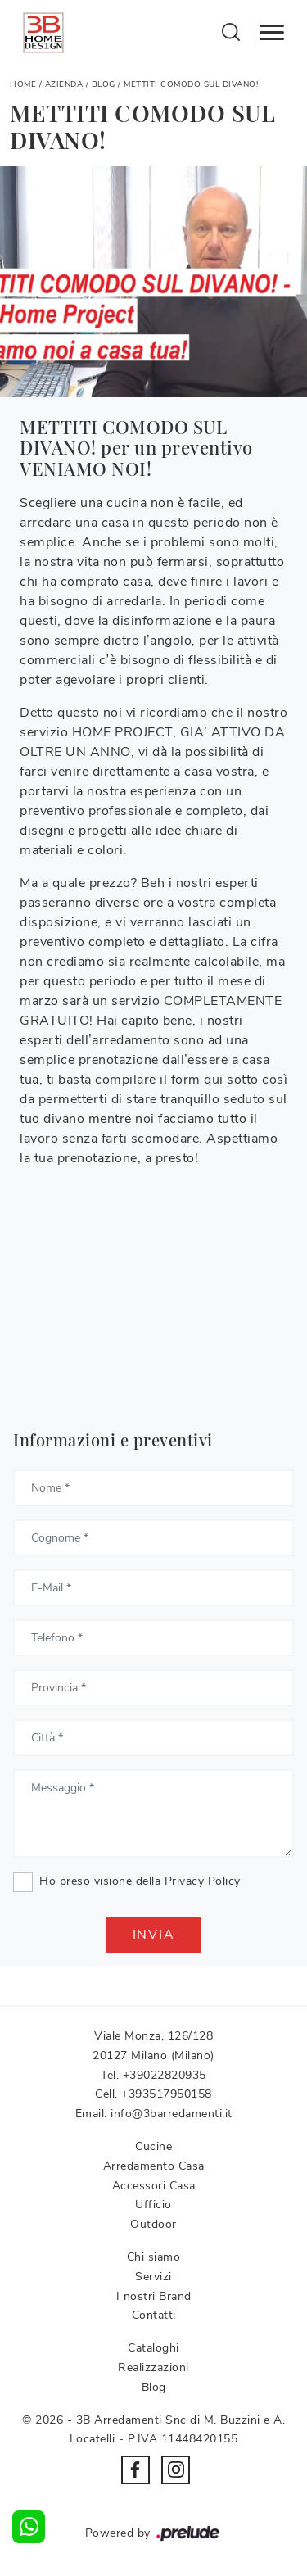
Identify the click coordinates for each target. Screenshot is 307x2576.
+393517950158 (166, 2094)
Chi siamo (154, 2257)
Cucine (153, 2146)
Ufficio (153, 2204)
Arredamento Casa (154, 2166)
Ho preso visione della (140, 1881)
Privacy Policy (203, 1881)
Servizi (153, 2276)
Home (23, 84)
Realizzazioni (153, 2367)
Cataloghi (153, 2348)
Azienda (64, 84)
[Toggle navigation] (272, 33)
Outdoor (153, 2224)
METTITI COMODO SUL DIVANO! (191, 84)
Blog (103, 84)
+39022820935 (164, 2075)
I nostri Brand (154, 2296)
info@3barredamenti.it (172, 2113)
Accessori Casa (154, 2185)
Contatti (154, 2315)
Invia (154, 1935)
